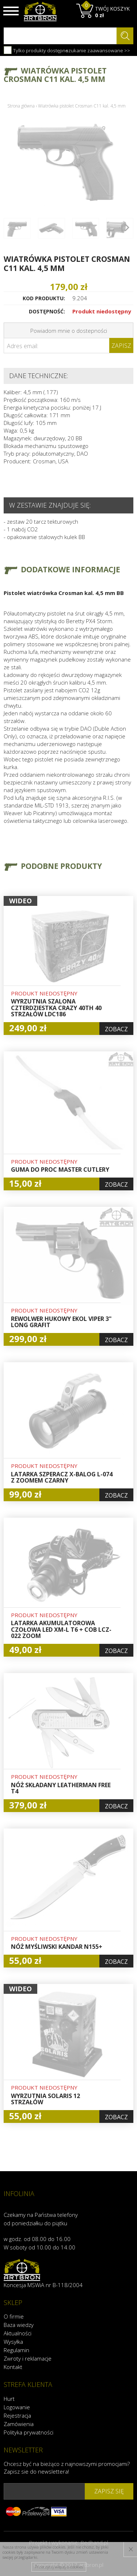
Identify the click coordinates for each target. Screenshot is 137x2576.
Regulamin (16, 2350)
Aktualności (17, 2333)
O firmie (14, 2316)
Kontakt (13, 2366)
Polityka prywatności (28, 2432)
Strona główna (21, 106)
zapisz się (109, 2491)
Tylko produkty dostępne (36, 50)
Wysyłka (13, 2341)
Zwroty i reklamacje (28, 2358)
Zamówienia (19, 2424)
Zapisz (121, 346)
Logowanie (17, 2407)
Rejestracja (17, 2415)
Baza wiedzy (19, 2324)
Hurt (9, 2398)
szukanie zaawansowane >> (98, 50)
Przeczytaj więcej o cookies (59, 2566)
